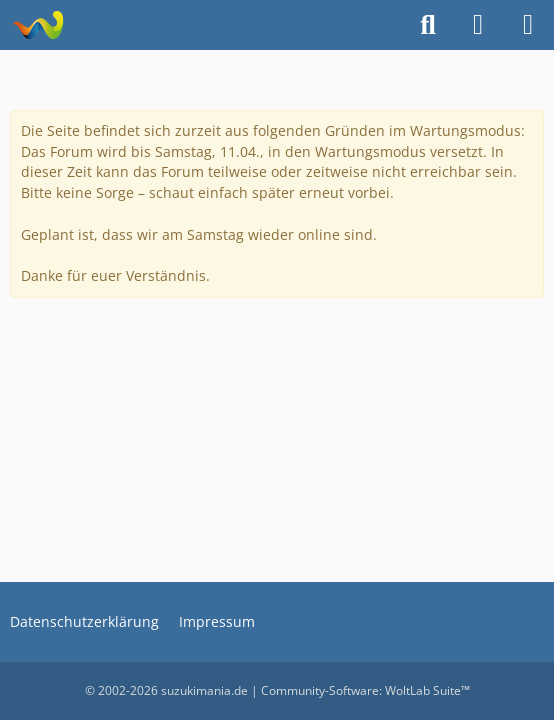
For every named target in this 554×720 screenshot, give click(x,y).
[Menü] (528, 25)
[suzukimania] (37, 25)
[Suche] (428, 25)
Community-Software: (365, 690)
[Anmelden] (478, 25)
